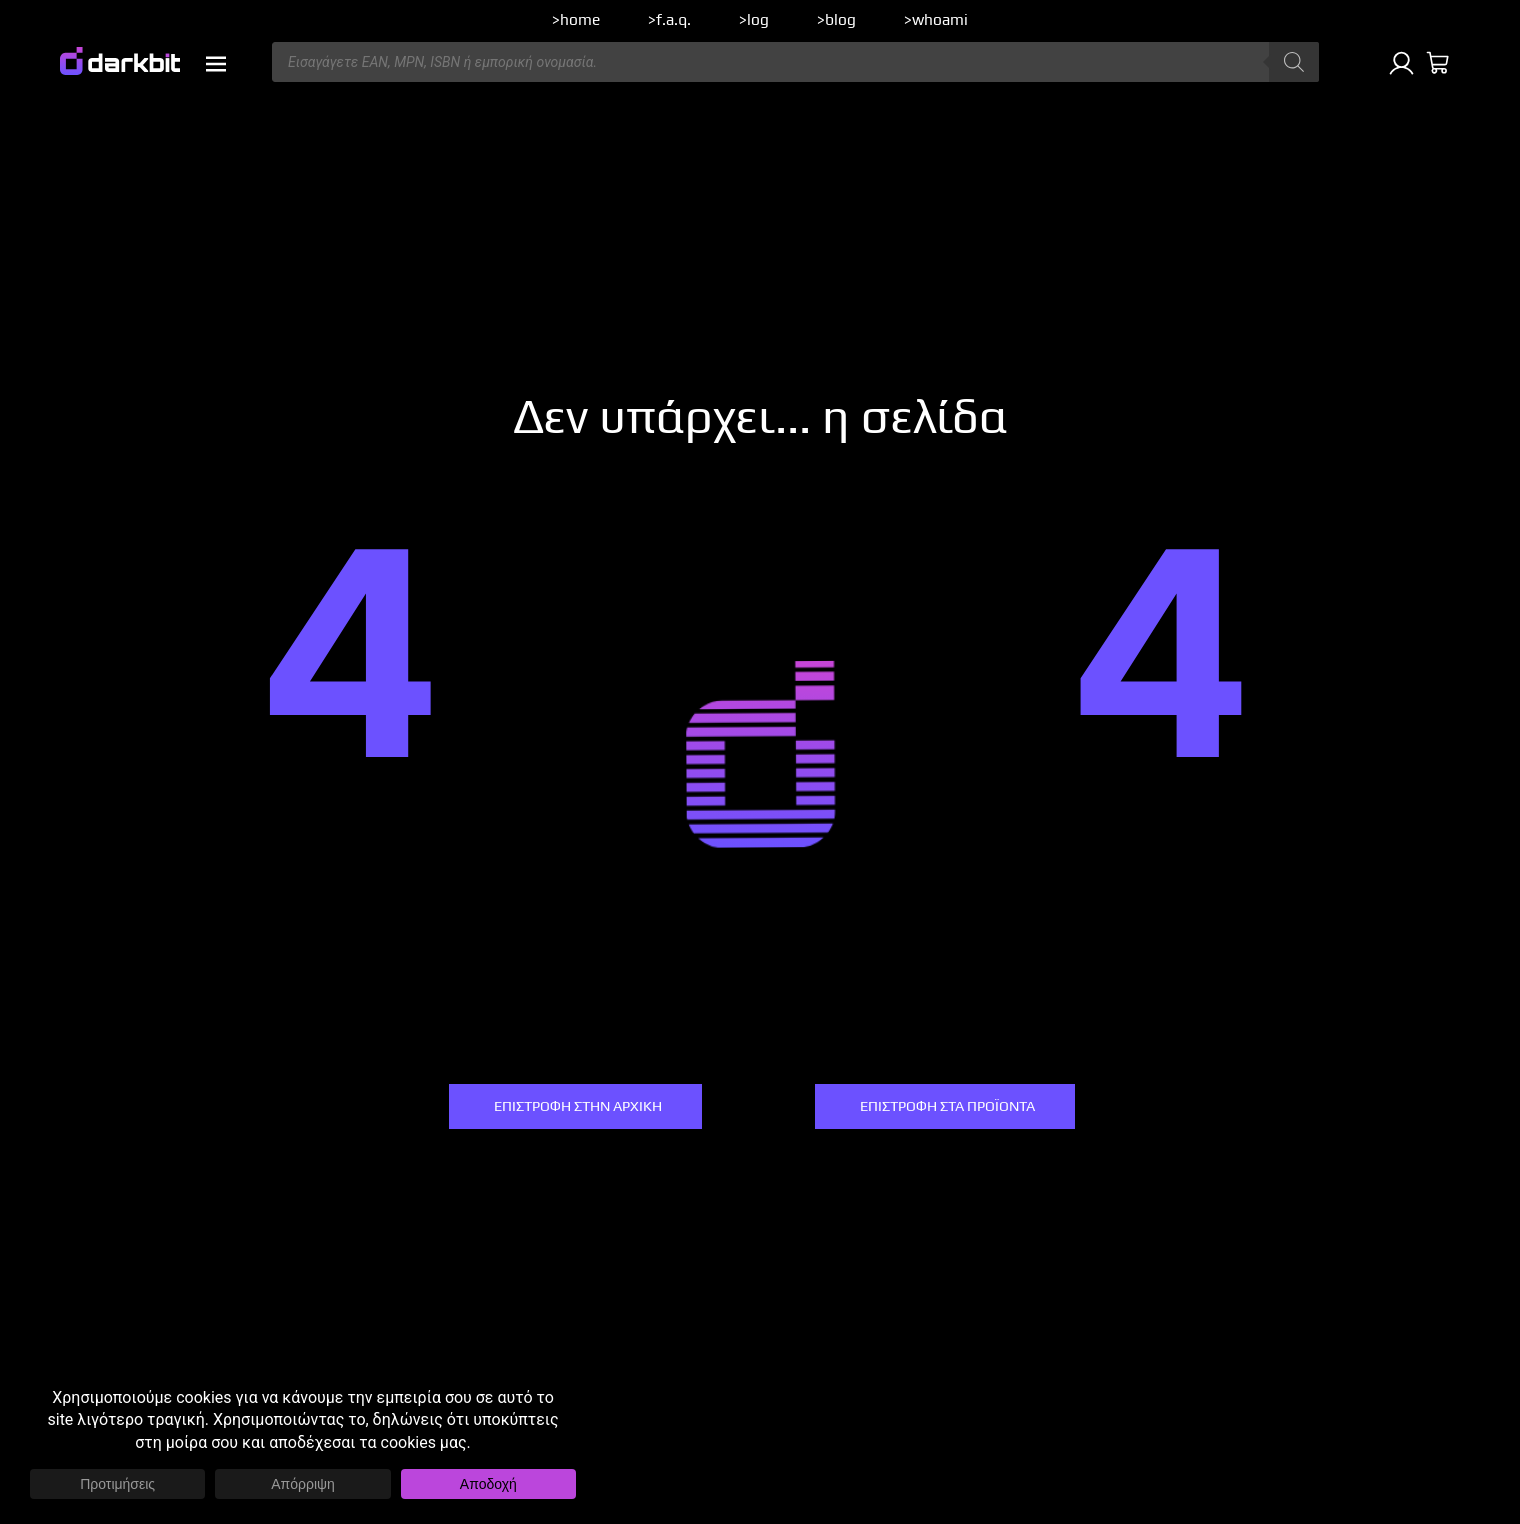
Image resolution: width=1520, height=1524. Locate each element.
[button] (216, 64)
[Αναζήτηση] (1294, 62)
